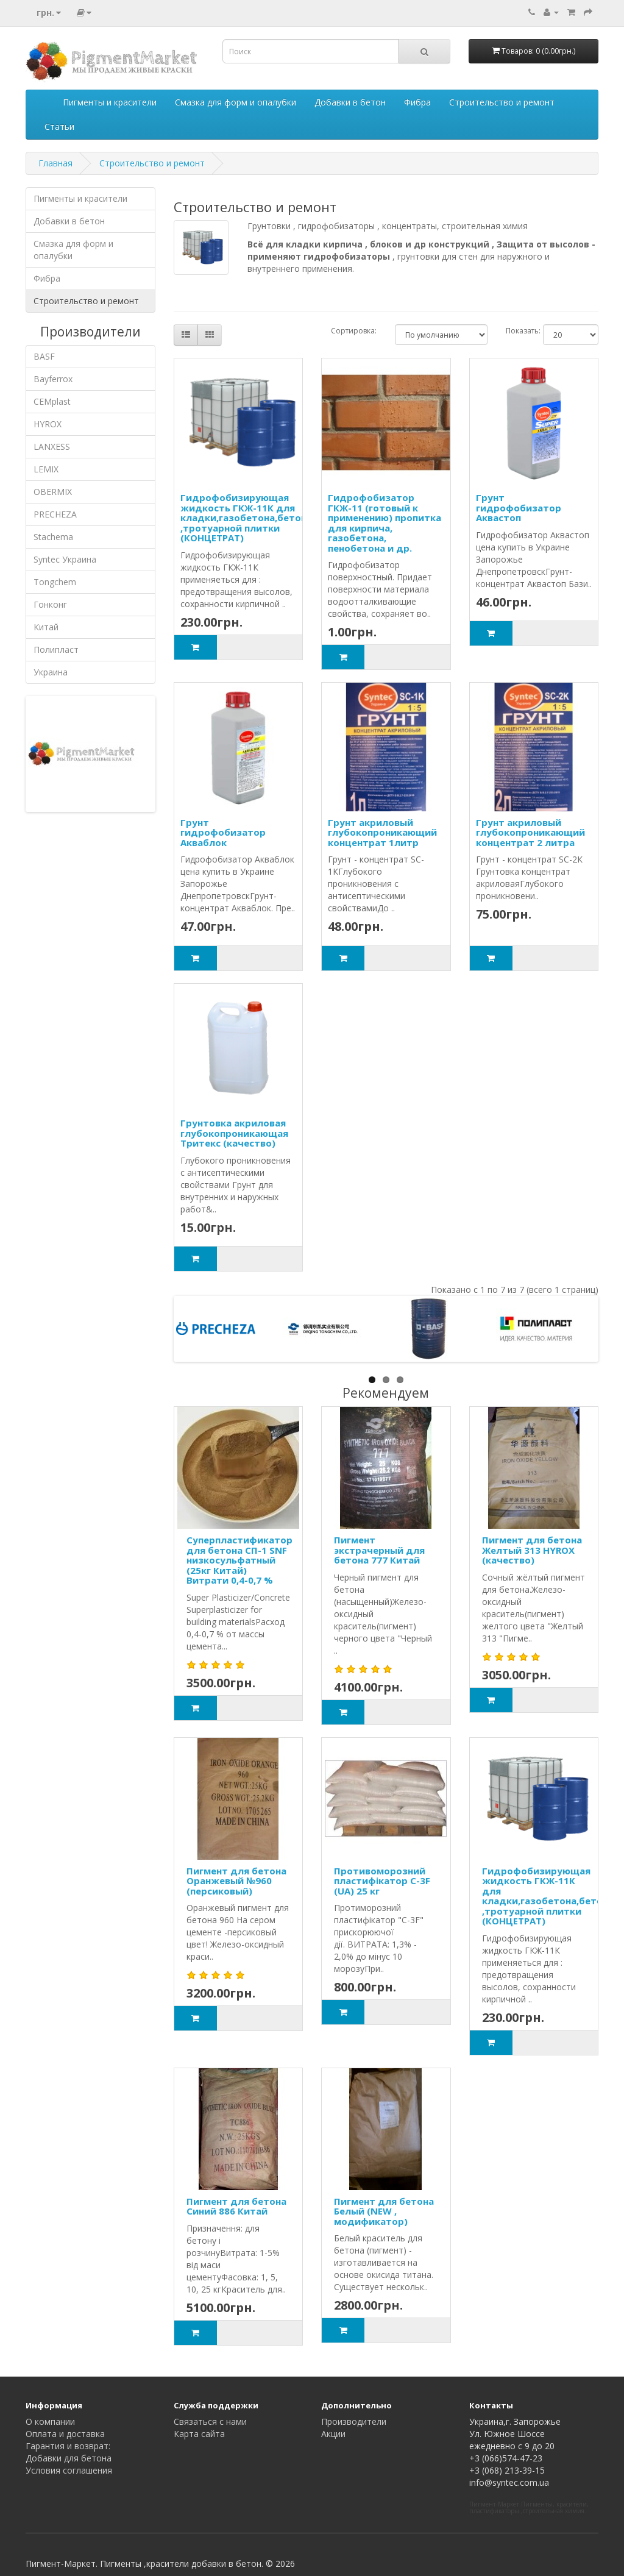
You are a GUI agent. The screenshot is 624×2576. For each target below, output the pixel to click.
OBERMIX (53, 491)
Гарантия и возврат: (68, 2446)
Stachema (53, 537)
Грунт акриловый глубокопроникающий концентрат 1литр (382, 832)
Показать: (515, 331)
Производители (353, 2421)
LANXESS (52, 446)
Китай (46, 627)
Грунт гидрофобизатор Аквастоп (518, 507)
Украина (51, 672)
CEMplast (52, 401)
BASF (44, 356)
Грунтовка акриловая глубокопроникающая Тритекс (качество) (234, 1133)
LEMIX (46, 469)
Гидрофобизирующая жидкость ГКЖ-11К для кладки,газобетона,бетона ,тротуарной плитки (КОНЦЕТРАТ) (246, 517)
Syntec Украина (65, 559)
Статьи (59, 126)
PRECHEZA (55, 514)
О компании (50, 2421)
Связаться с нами (210, 2421)
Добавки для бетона (69, 2458)
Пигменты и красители (110, 102)
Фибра (417, 102)
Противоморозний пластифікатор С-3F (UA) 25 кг (382, 1881)
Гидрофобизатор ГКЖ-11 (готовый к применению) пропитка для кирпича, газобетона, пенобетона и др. (384, 522)
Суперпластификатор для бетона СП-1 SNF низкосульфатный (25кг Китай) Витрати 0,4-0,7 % (239, 1560)
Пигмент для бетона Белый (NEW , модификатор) (384, 2211)
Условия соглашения (69, 2470)
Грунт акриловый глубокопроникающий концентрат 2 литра (530, 832)
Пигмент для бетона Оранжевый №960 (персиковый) (236, 1881)
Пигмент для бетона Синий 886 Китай (236, 2206)
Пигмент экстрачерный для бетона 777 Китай (379, 1550)
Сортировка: (354, 331)
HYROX (48, 424)
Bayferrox (53, 379)
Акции (333, 2433)
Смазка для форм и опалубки (235, 102)
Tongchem (55, 582)
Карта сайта (199, 2433)
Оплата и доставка (65, 2433)
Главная (55, 163)
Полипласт (56, 649)
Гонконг (50, 604)
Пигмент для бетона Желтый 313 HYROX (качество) (532, 1550)
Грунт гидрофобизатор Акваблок (223, 832)
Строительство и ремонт (502, 102)
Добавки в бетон (350, 102)
